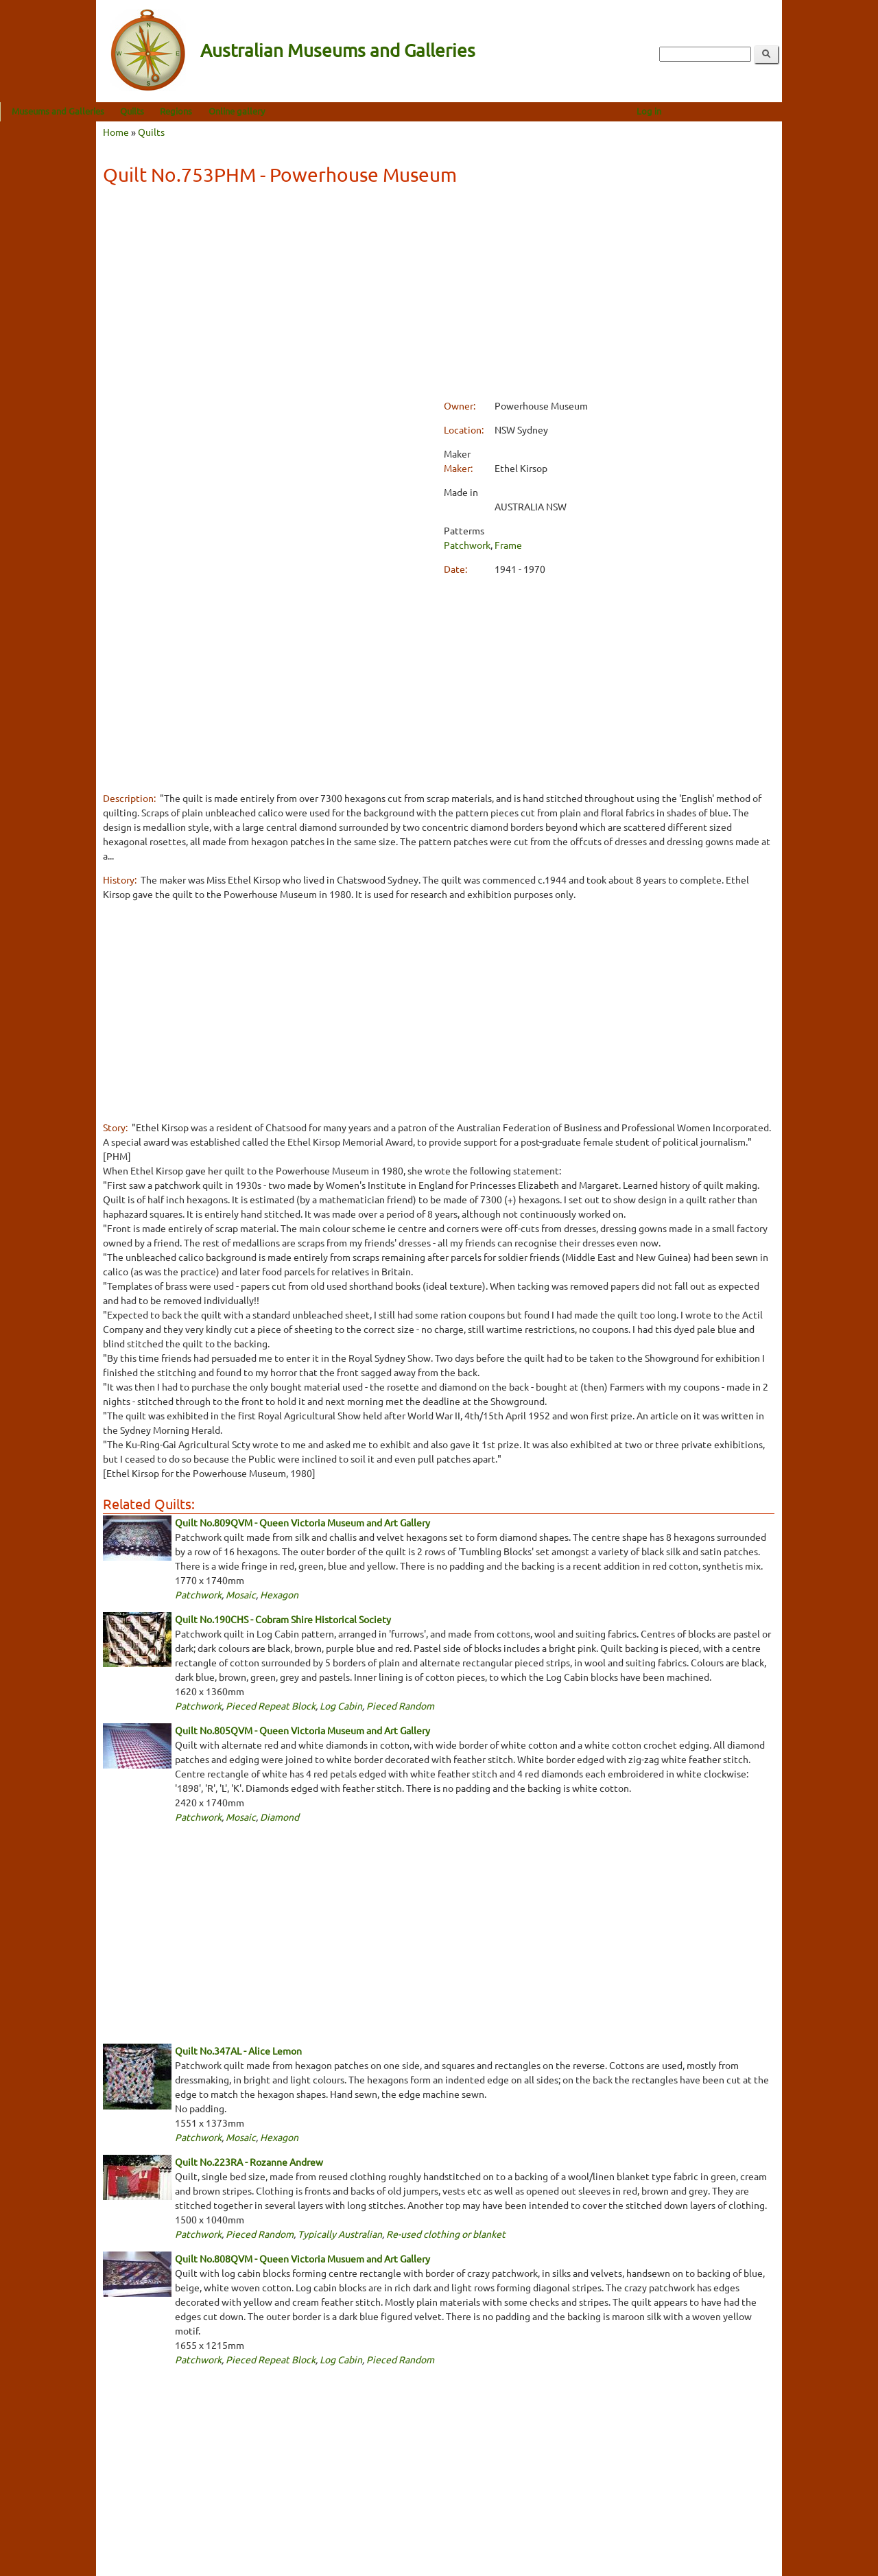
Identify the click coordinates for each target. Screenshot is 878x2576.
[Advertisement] (438, 294)
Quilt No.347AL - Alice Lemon (238, 2050)
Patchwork (467, 545)
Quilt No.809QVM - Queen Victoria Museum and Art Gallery (302, 1522)
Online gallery (333, 111)
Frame (508, 545)
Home (116, 132)
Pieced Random (400, 1705)
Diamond (279, 1816)
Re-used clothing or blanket (446, 2234)
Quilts (228, 111)
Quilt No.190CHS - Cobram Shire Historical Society (283, 1619)
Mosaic (241, 1594)
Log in (745, 111)
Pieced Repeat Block (271, 1705)
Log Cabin (341, 1705)
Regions (272, 111)
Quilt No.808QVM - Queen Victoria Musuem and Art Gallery (302, 2258)
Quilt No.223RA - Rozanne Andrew (249, 2161)
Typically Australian (340, 2234)
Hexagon (279, 1594)
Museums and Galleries (154, 111)
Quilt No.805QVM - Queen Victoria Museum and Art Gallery (302, 1730)
